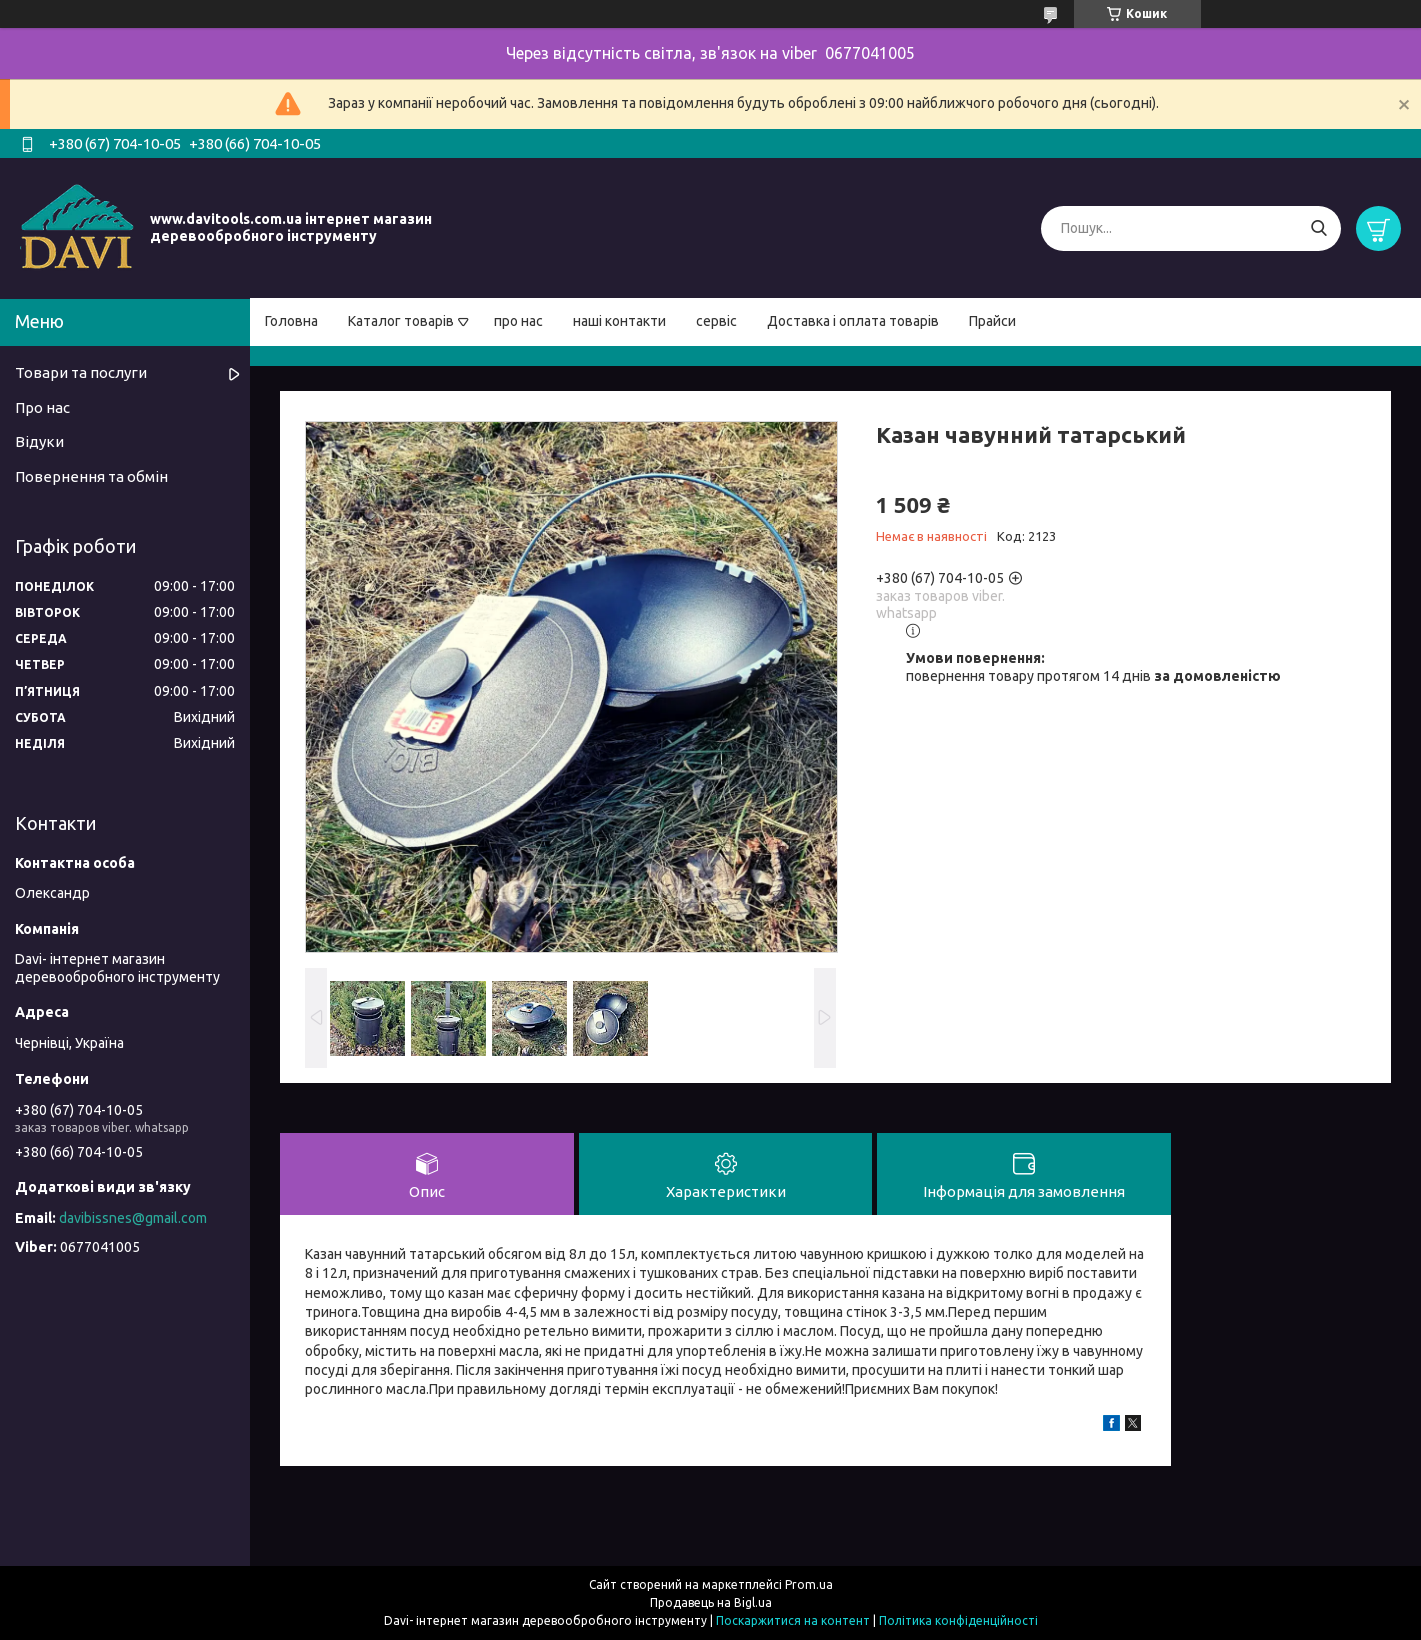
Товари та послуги (81, 372)
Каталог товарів (401, 321)
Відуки (39, 441)
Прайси (992, 321)
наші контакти (619, 321)
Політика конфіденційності (958, 1620)
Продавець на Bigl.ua (711, 1602)
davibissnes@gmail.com (133, 1218)
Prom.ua (809, 1584)
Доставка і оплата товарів (853, 321)
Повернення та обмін (91, 476)
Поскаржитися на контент (793, 1620)
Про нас (42, 407)
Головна (291, 321)
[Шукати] (1318, 228)
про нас (518, 321)
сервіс (716, 321)
